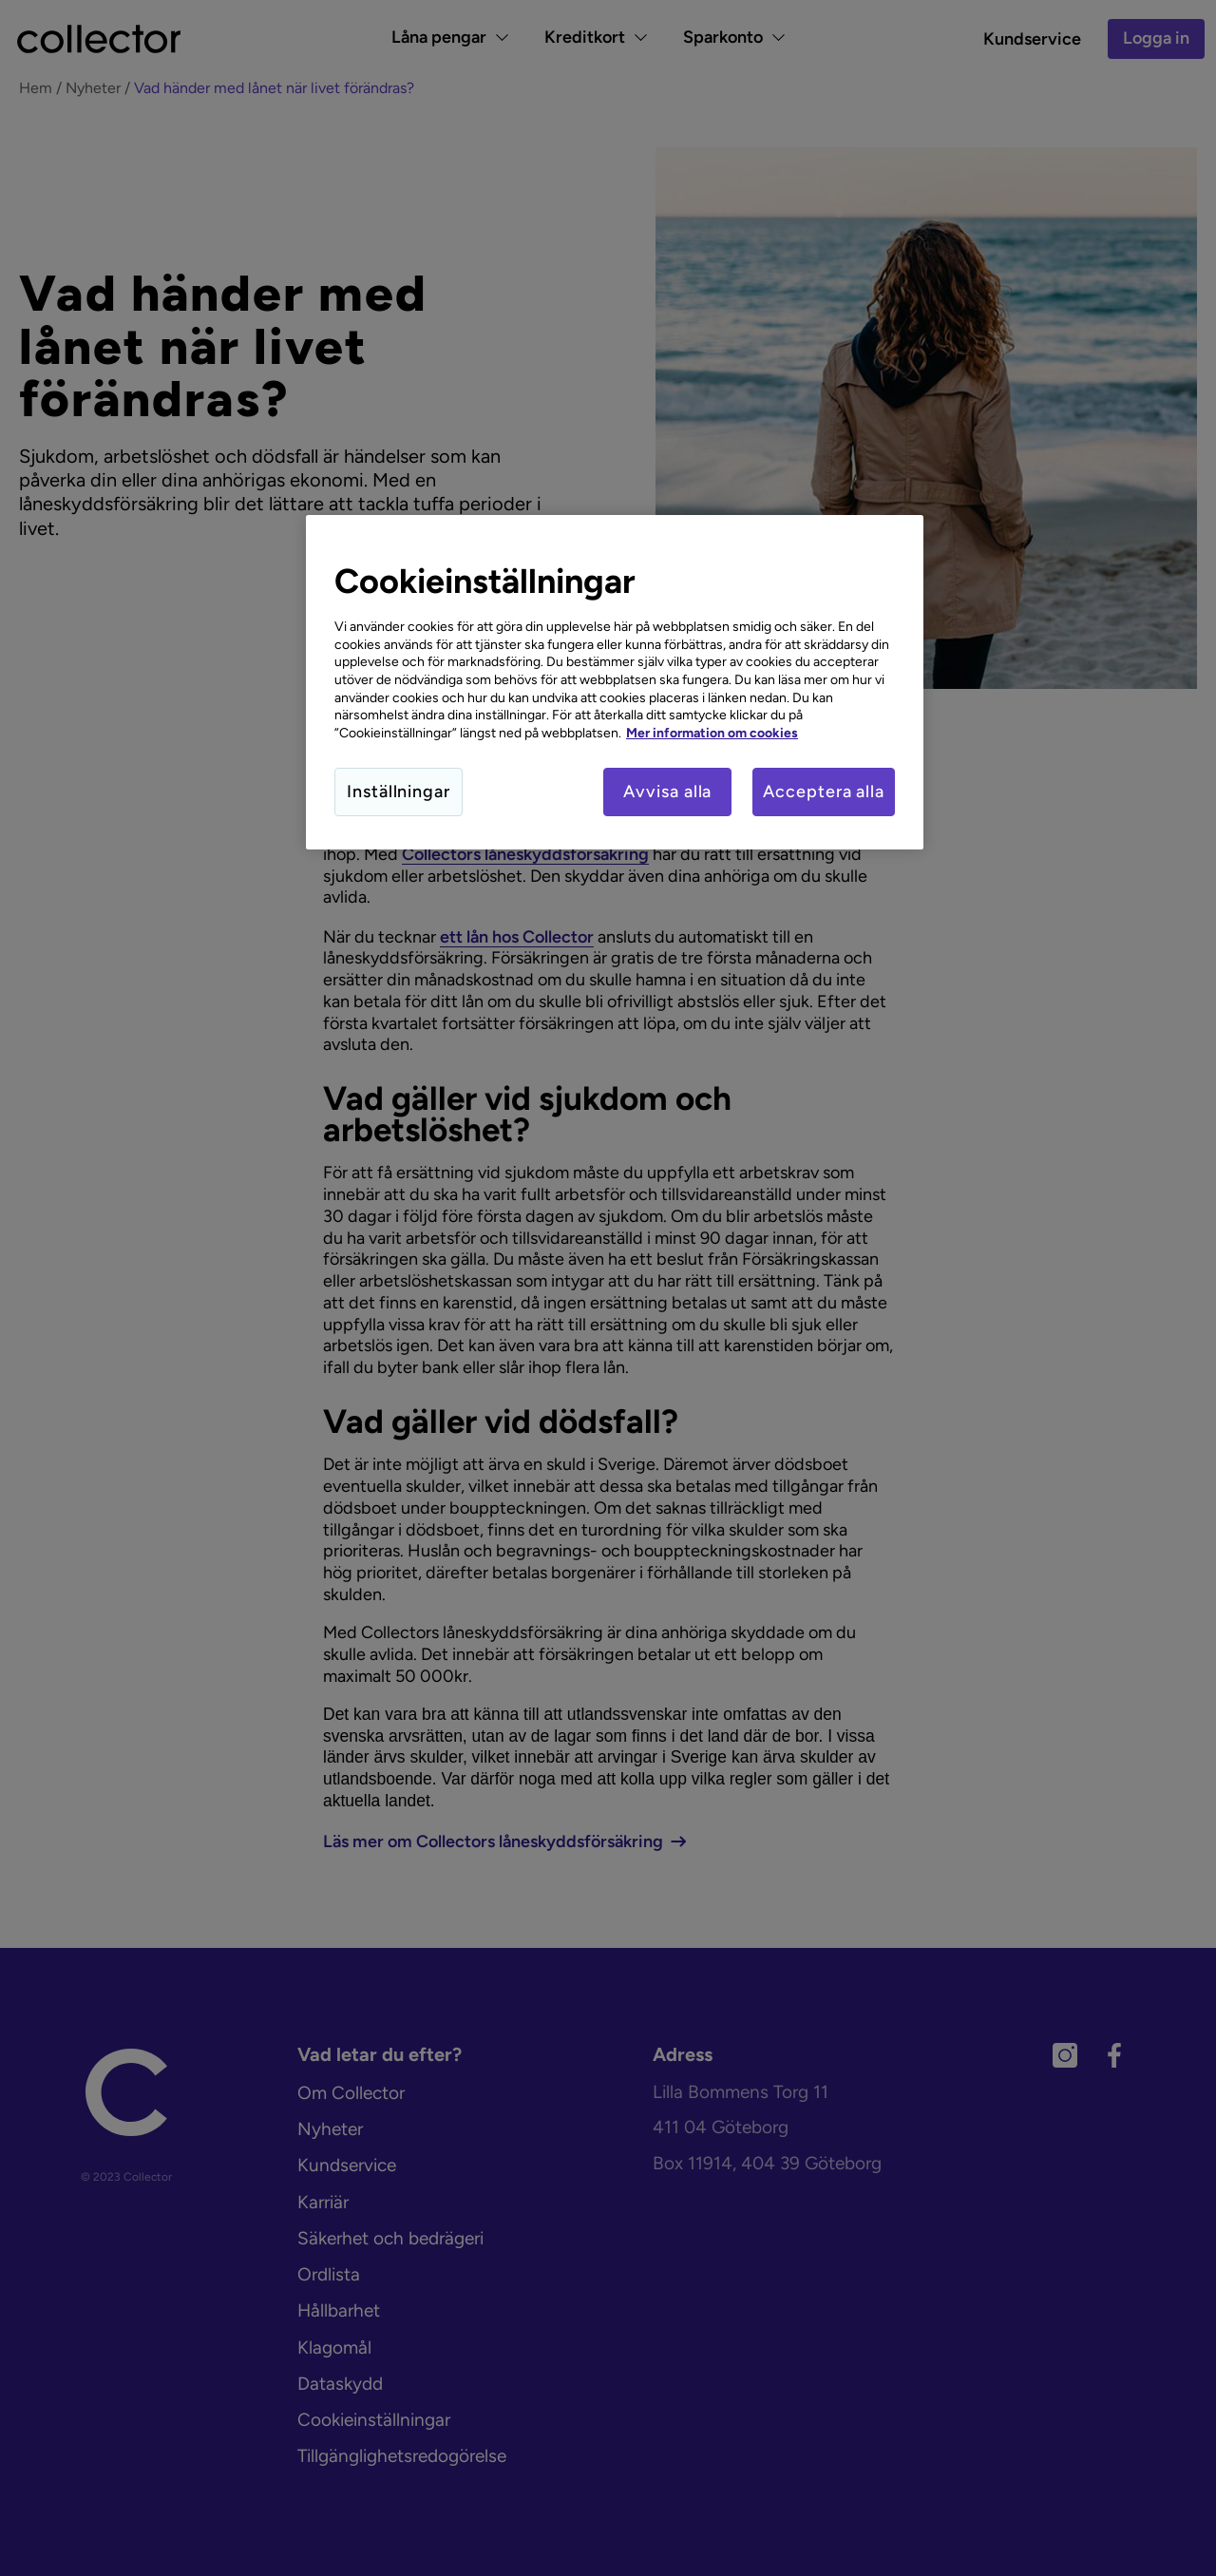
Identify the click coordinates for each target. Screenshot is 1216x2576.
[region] (614, 682)
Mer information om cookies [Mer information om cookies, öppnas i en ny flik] (712, 732)
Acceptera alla (823, 791)
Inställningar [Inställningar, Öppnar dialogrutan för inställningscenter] (398, 791)
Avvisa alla (667, 791)
